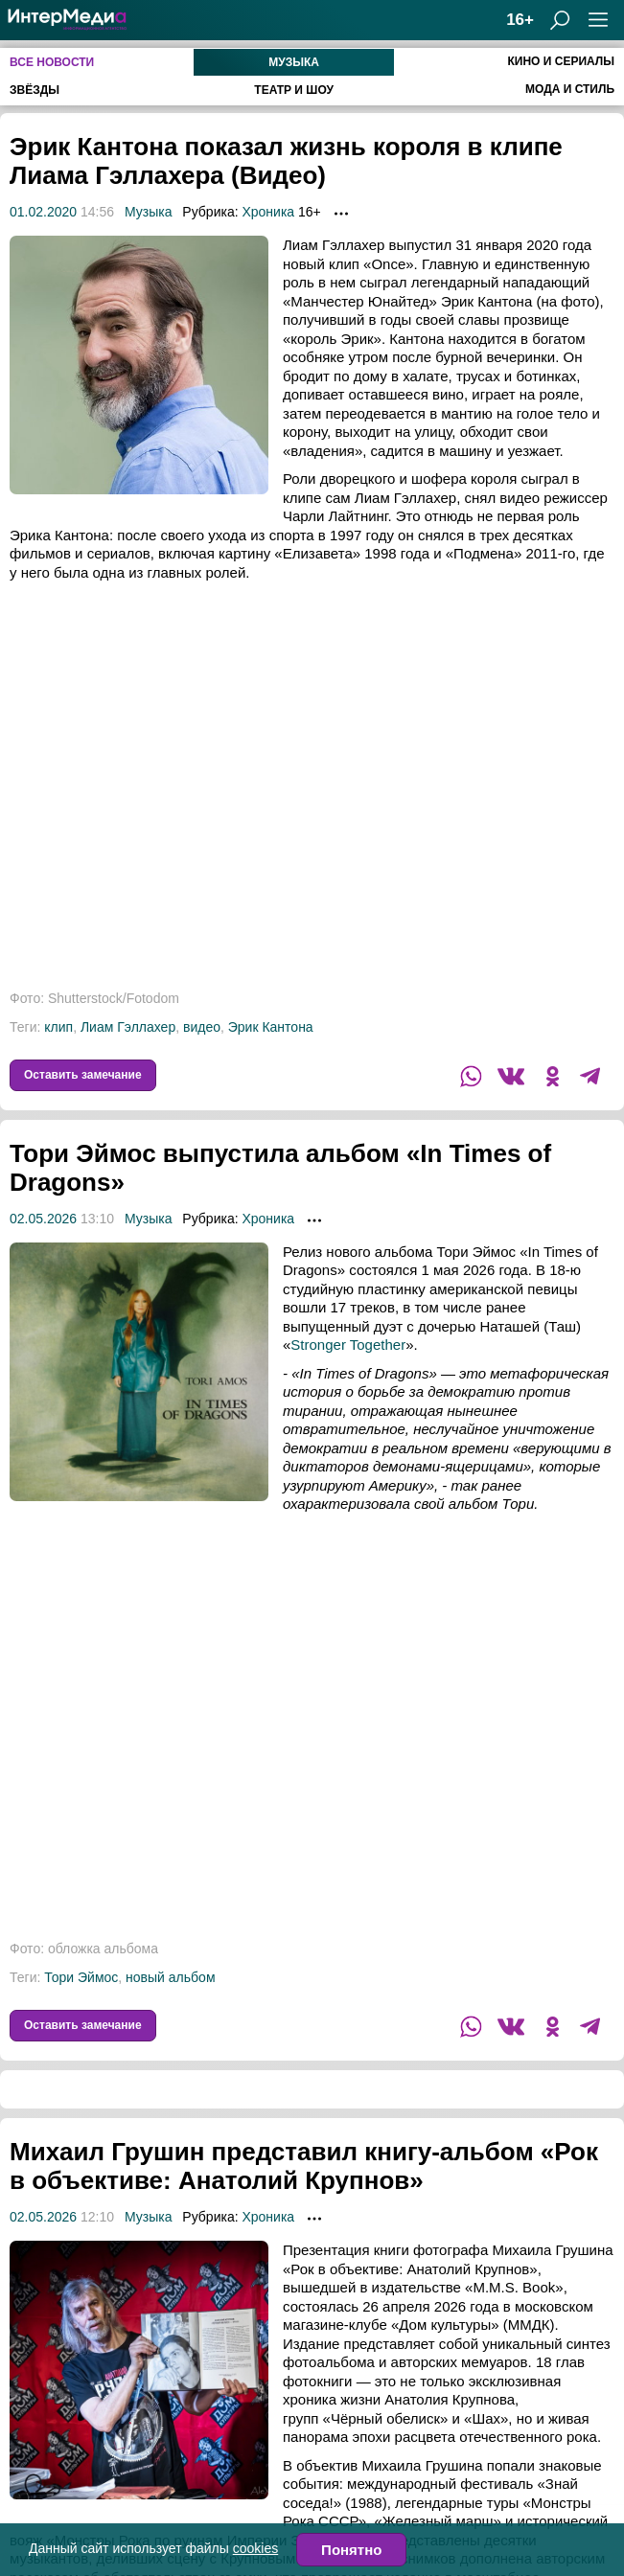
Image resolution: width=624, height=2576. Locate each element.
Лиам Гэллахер (128, 1027)
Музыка (293, 62)
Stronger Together (347, 1344)
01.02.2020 (43, 211)
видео (201, 1027)
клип (58, 1027)
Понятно (351, 2550)
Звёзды (34, 90)
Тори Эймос (81, 1977)
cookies (255, 2548)
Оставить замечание (83, 1075)
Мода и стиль (569, 89)
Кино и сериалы (560, 61)
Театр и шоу (294, 90)
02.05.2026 (43, 1218)
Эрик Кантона (270, 1027)
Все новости (52, 62)
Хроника (268, 211)
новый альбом (170, 1977)
